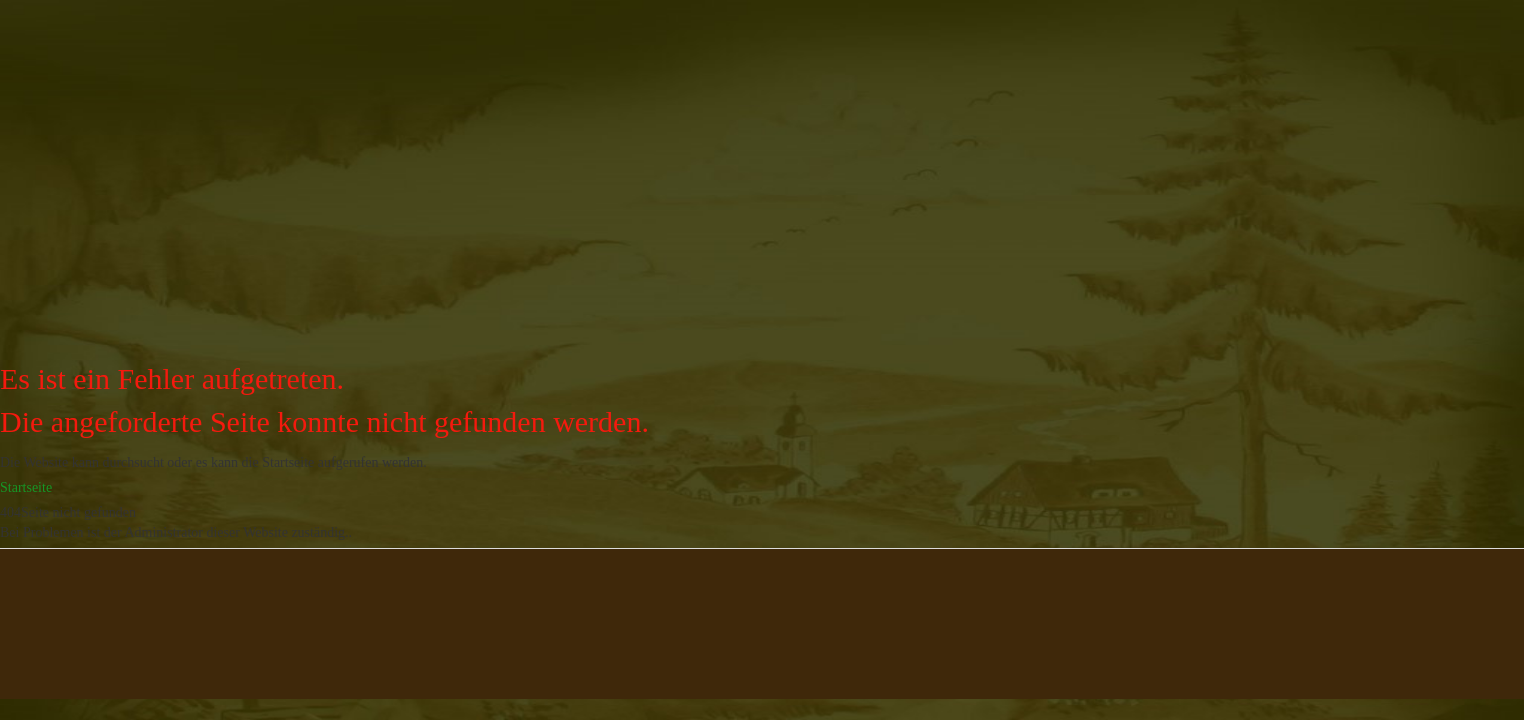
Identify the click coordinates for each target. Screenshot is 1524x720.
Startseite (26, 487)
